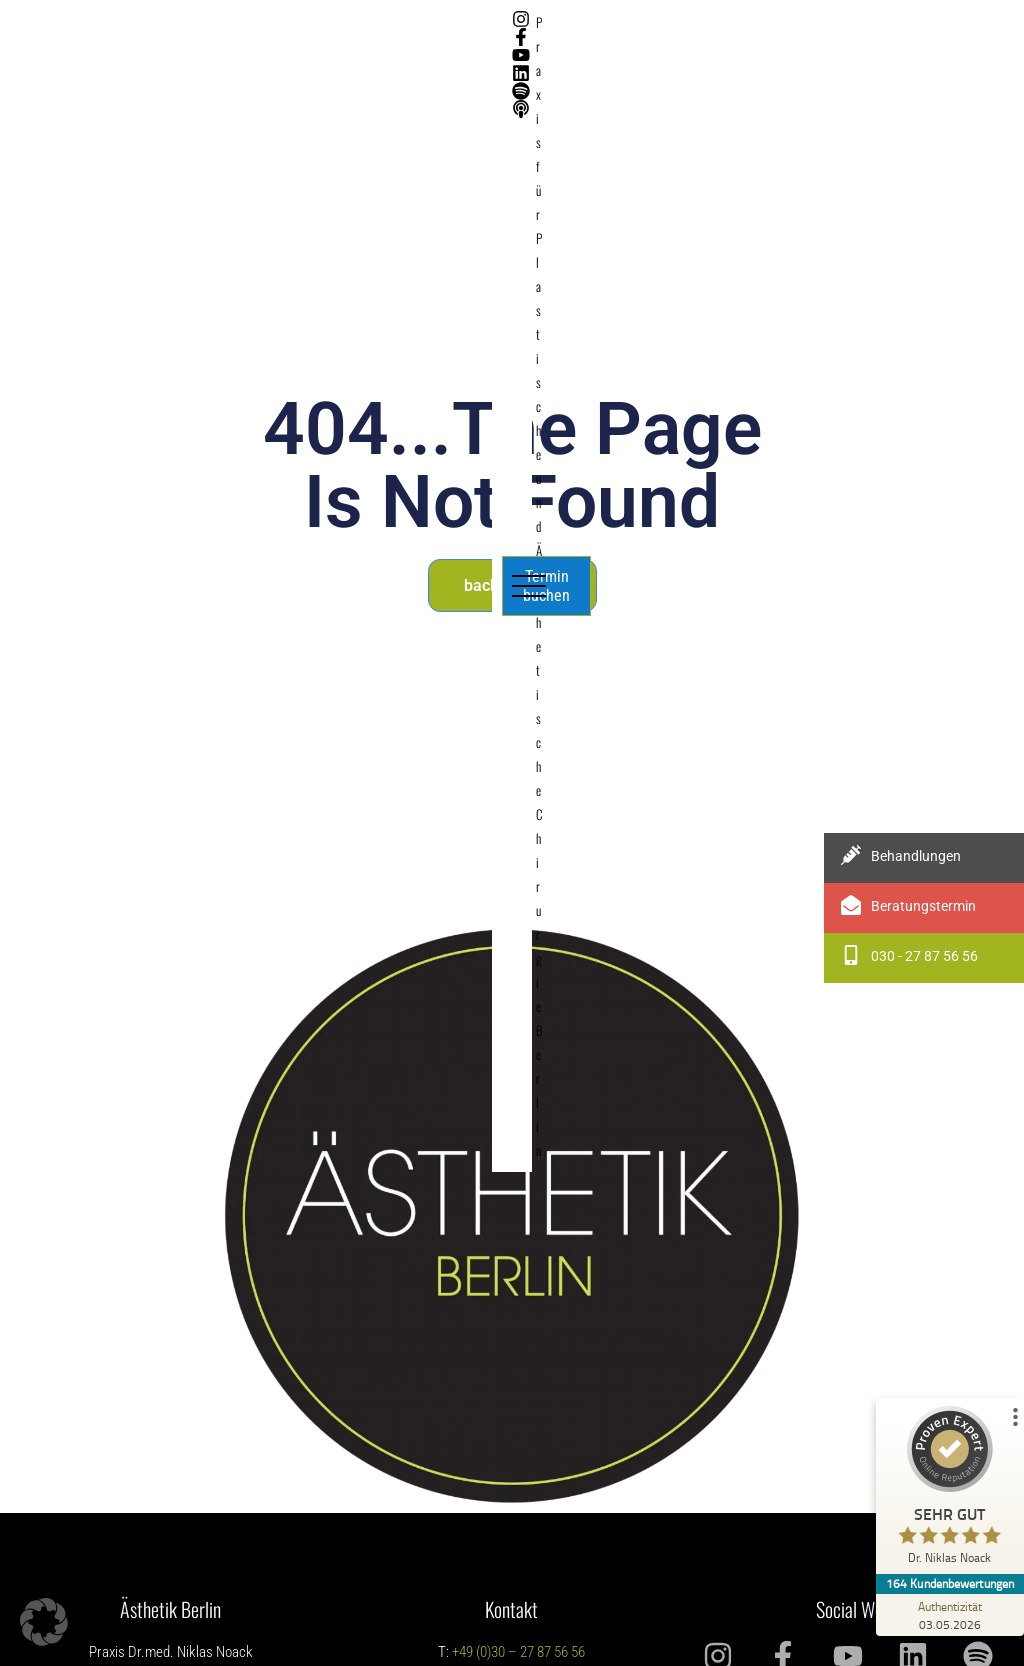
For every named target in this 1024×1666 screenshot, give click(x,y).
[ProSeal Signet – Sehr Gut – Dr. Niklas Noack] (949, 1489)
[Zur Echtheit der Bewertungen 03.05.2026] (949, 1615)
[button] (44, 1622)
